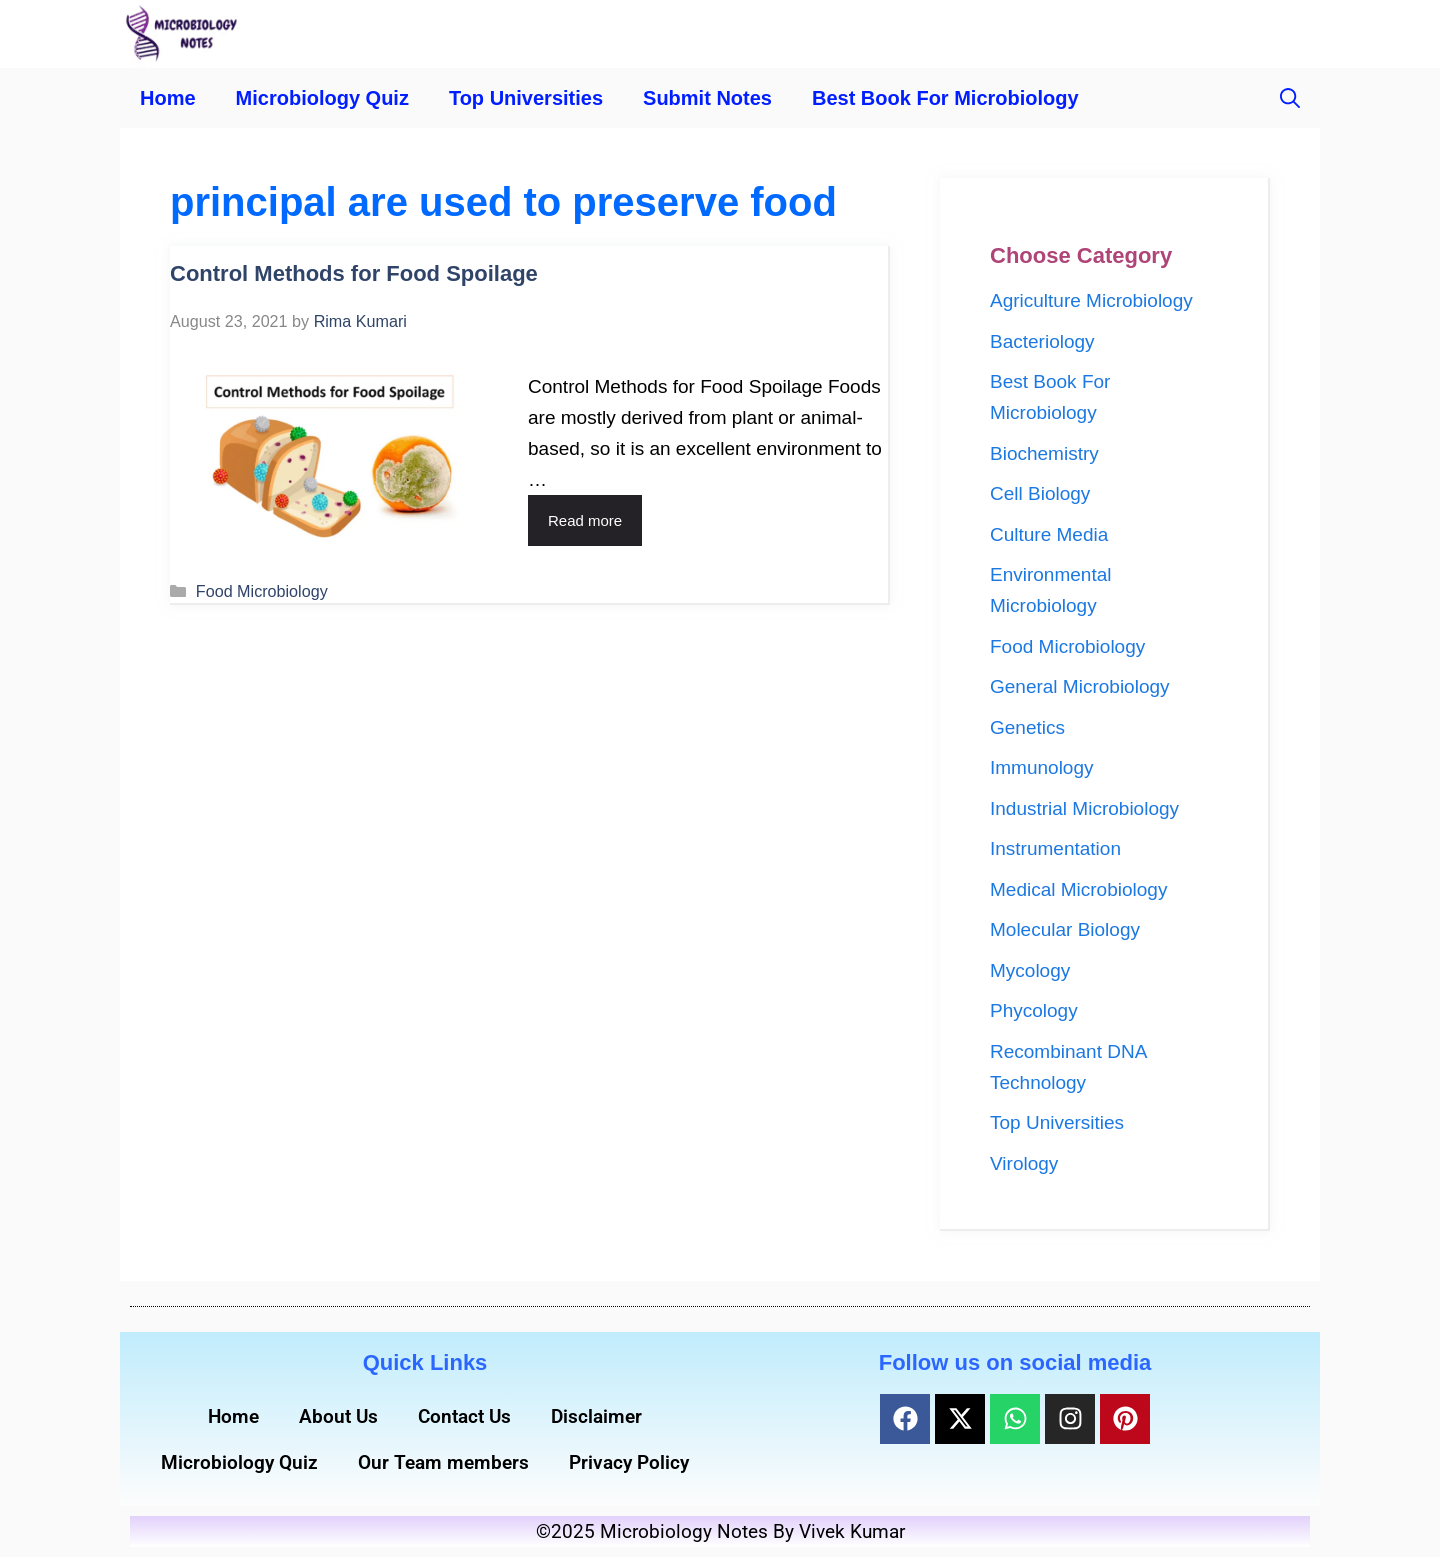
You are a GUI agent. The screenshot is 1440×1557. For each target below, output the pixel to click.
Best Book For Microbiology (945, 98)
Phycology (1034, 1010)
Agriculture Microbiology (1091, 300)
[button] (1290, 98)
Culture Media (1049, 534)
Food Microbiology (262, 591)
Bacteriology (1042, 341)
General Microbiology (1080, 686)
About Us (338, 1416)
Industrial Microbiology (1084, 808)
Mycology (1030, 970)
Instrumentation (1055, 848)
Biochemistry (1044, 453)
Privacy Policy (629, 1462)
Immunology (1042, 767)
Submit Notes (707, 98)
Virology (1024, 1163)
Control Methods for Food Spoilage (354, 273)
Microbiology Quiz (322, 98)
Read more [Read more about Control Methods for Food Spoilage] (585, 520)
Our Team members (443, 1462)
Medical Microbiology (1078, 889)
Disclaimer (596, 1416)
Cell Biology (1040, 493)
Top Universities (526, 98)
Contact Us (464, 1416)
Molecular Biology (1065, 929)
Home (168, 98)
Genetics (1027, 727)
